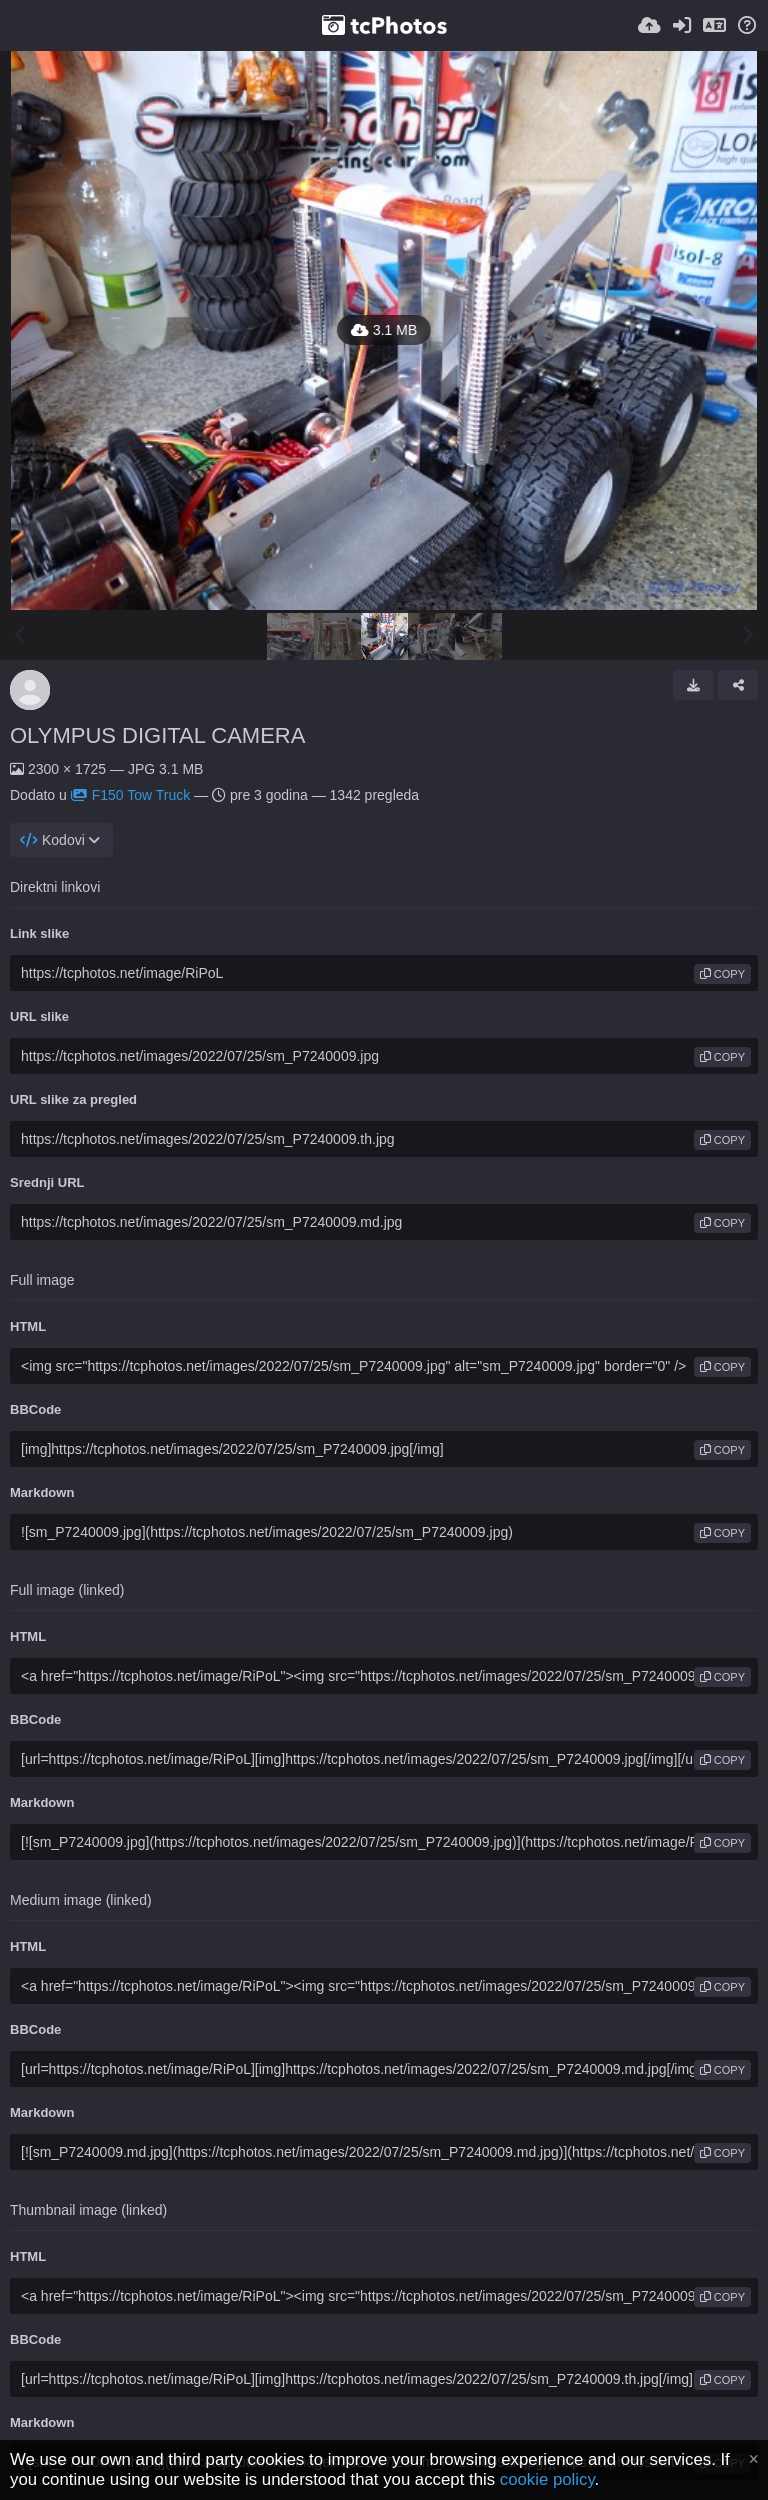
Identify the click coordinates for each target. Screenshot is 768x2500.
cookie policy (547, 2479)
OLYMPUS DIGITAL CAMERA (157, 735)
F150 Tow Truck (131, 795)
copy (722, 974)
